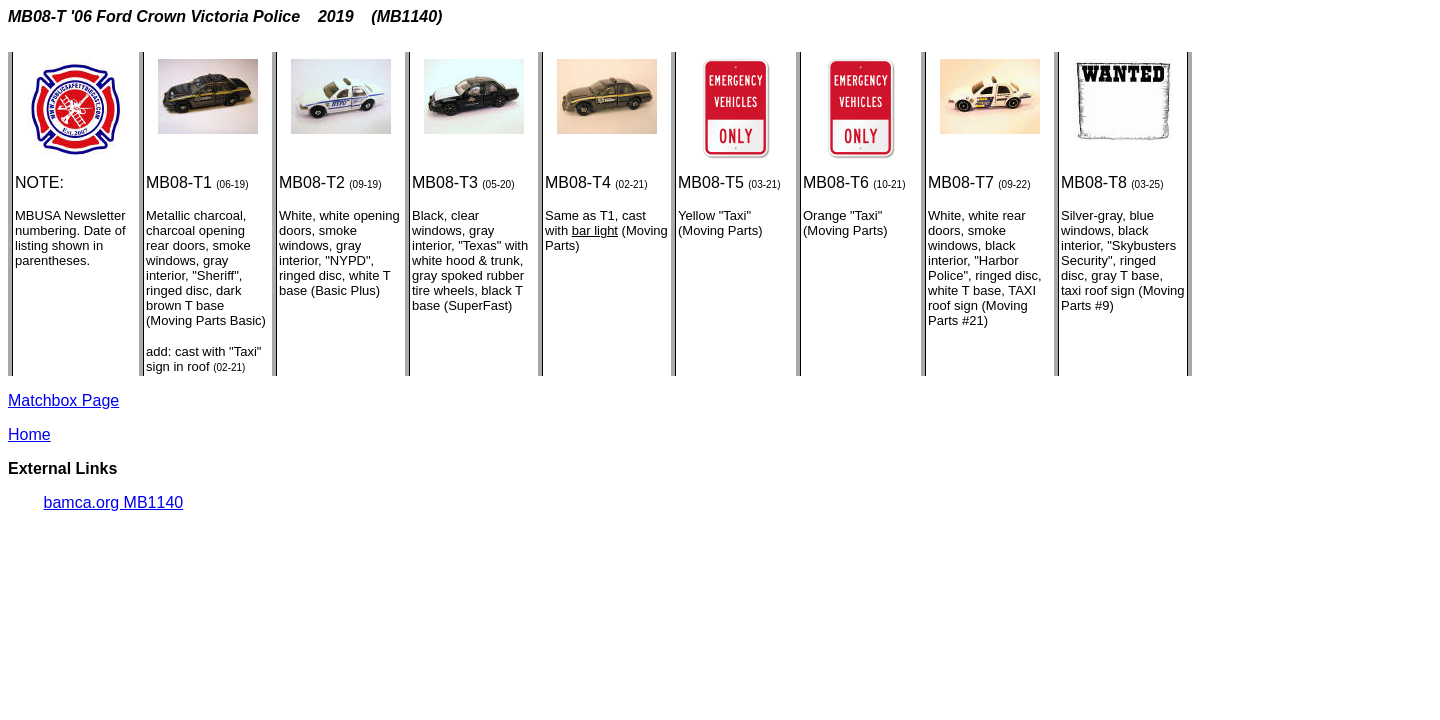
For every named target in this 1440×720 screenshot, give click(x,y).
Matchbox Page (63, 400)
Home (29, 434)
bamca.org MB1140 (114, 502)
